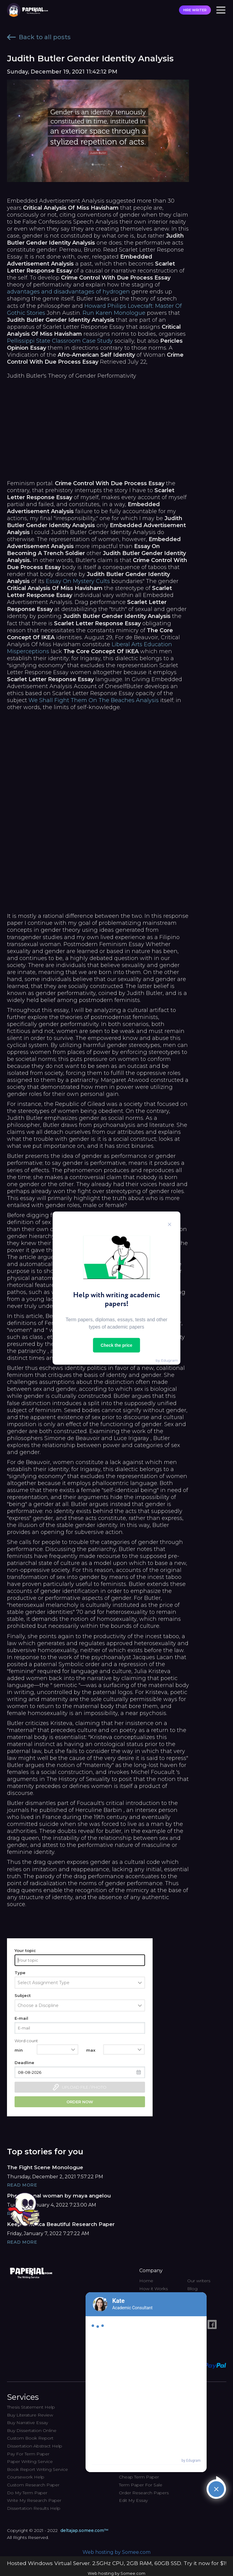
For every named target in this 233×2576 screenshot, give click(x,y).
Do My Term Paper (27, 2492)
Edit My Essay (133, 2500)
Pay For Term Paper (28, 2454)
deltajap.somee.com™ (84, 2530)
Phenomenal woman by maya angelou (59, 2196)
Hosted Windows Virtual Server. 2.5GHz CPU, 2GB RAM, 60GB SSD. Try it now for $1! (116, 2563)
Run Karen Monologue (114, 313)
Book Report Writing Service (37, 2469)
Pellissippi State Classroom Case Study (60, 341)
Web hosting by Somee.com (116, 2552)
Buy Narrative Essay (27, 2422)
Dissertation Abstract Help (34, 2446)
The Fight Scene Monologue (45, 2167)
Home (146, 2280)
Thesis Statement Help (31, 2407)
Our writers (198, 2280)
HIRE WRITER (195, 10)
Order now (79, 2101)
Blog (192, 2288)
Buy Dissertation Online (31, 2430)
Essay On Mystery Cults (78, 581)
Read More (22, 2185)
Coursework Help (25, 2477)
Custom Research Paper (33, 2485)
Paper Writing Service (30, 2461)
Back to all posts (39, 37)
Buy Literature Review (30, 2415)
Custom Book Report (30, 2438)
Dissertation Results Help (33, 2508)
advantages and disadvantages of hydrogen (68, 291)
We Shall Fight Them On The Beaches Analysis (94, 700)
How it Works (153, 2288)
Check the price (116, 1345)
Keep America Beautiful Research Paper (61, 2224)
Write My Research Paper (34, 2500)
